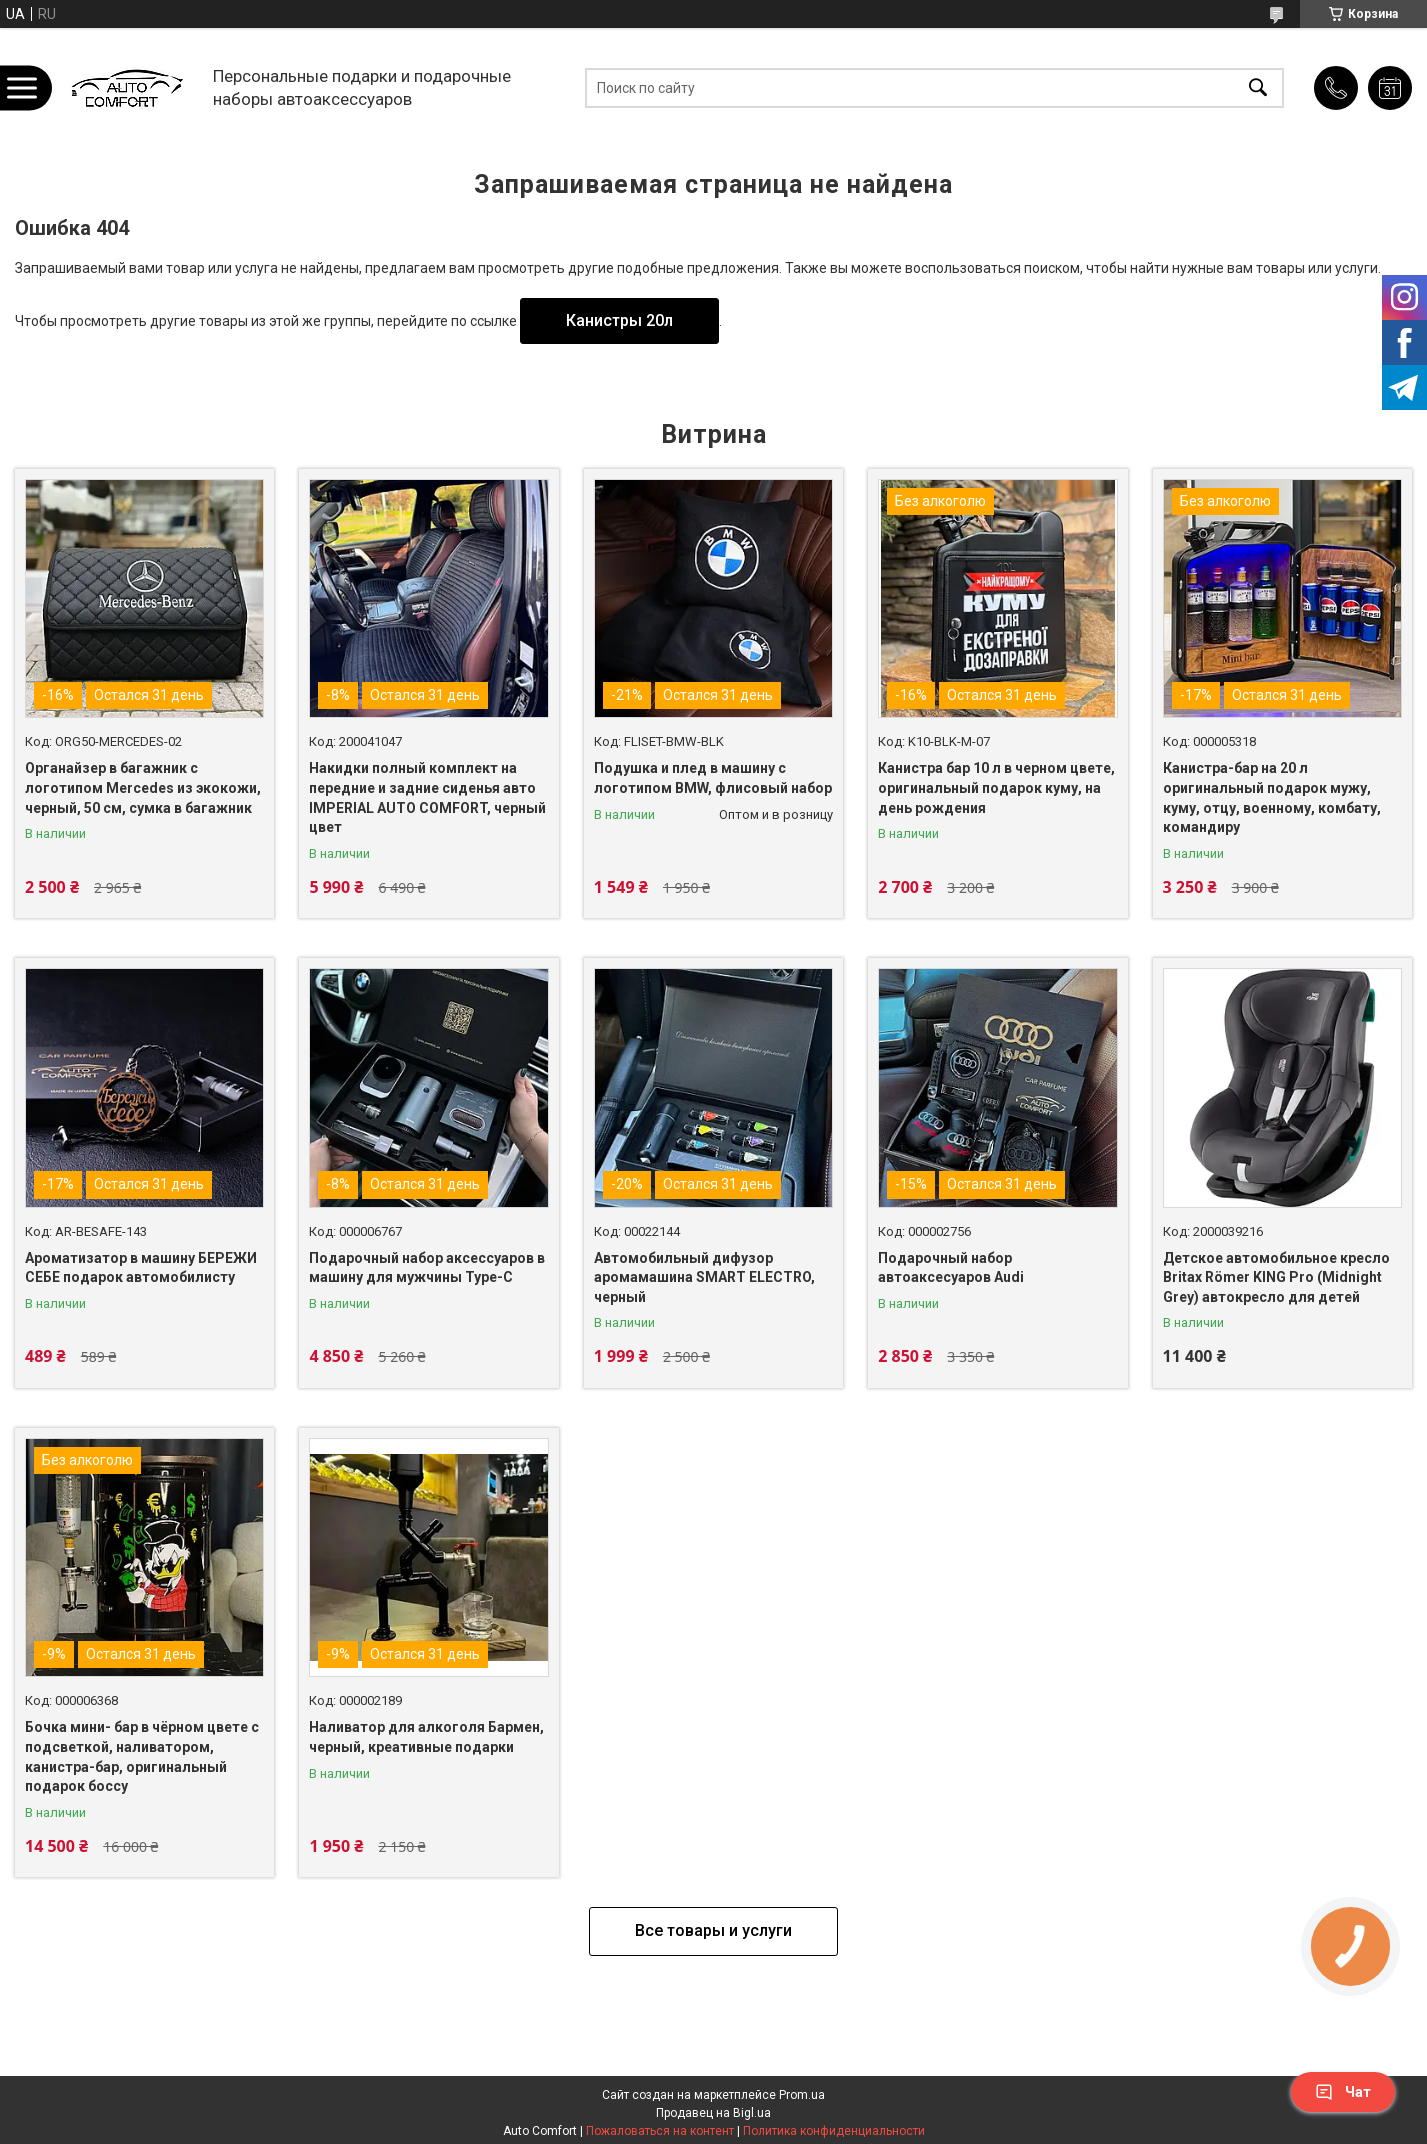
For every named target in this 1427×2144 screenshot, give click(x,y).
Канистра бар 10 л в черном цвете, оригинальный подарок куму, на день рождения (996, 787)
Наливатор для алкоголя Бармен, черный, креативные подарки (426, 1737)
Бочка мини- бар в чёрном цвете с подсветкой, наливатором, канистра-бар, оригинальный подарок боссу (142, 1756)
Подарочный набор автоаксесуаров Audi (951, 1268)
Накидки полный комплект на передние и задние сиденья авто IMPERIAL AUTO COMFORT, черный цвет (427, 797)
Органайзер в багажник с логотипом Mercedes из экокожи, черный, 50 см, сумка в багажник (143, 787)
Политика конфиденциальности (834, 2131)
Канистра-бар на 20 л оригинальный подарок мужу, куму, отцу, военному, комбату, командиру (1272, 797)
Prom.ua (802, 2095)
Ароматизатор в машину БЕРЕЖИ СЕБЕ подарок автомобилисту (141, 1268)
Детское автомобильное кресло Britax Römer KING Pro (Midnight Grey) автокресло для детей (1276, 1277)
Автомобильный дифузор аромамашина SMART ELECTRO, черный (704, 1277)
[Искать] (1258, 87)
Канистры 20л (619, 320)
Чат (1343, 2092)
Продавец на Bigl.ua (713, 2113)
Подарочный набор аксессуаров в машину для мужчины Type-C (427, 1268)
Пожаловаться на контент (660, 2131)
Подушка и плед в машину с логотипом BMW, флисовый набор (713, 778)
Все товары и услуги (713, 1930)
